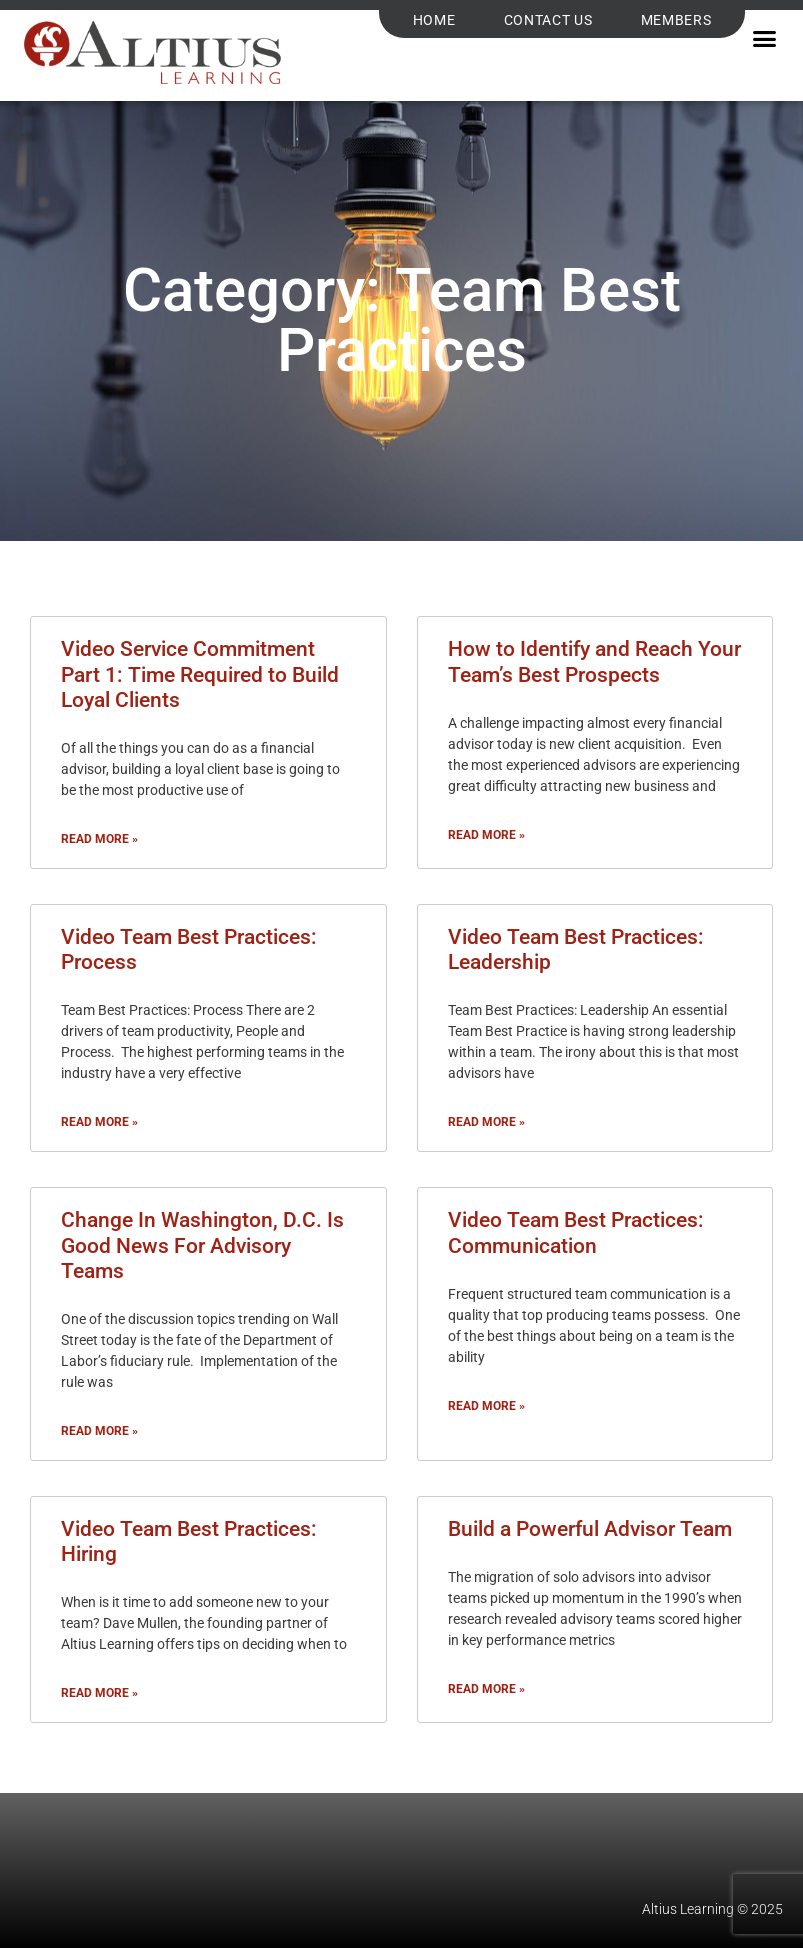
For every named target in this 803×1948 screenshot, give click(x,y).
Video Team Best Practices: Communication (576, 1232)
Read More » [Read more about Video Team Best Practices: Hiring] (99, 1693)
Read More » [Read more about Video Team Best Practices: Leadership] (486, 1122)
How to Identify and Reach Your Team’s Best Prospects (594, 661)
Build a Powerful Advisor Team (590, 1529)
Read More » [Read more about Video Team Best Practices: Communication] (486, 1406)
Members (676, 20)
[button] (764, 39)
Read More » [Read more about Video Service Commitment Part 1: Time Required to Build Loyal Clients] (99, 839)
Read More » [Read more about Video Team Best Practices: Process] (99, 1122)
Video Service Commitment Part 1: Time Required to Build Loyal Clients (200, 674)
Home (434, 20)
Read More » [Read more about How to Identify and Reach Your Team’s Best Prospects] (486, 835)
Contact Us (548, 20)
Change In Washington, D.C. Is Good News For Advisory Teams (202, 1245)
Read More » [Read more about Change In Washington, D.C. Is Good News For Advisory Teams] (99, 1431)
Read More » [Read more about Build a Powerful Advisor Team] (486, 1689)
